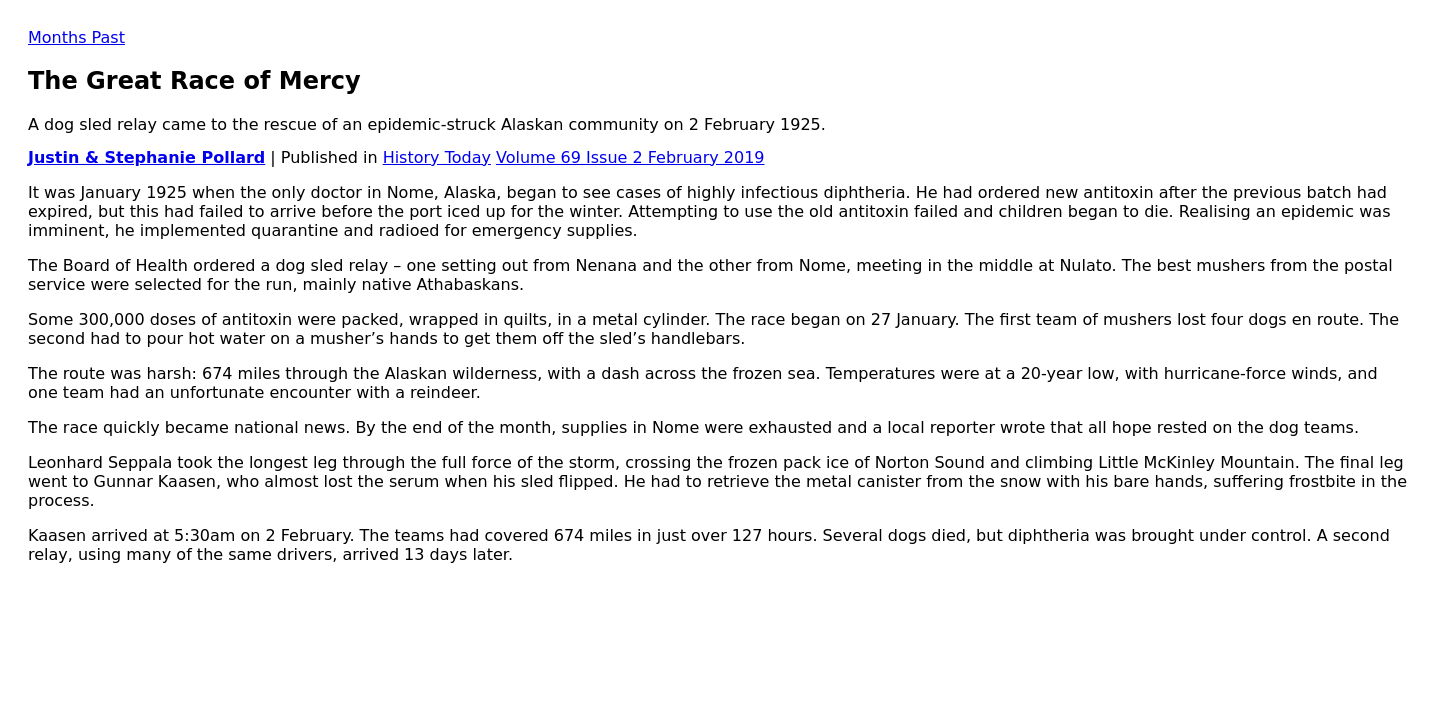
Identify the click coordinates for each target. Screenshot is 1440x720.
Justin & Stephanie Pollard (146, 157)
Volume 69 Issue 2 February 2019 (630, 157)
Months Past (76, 37)
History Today (437, 157)
